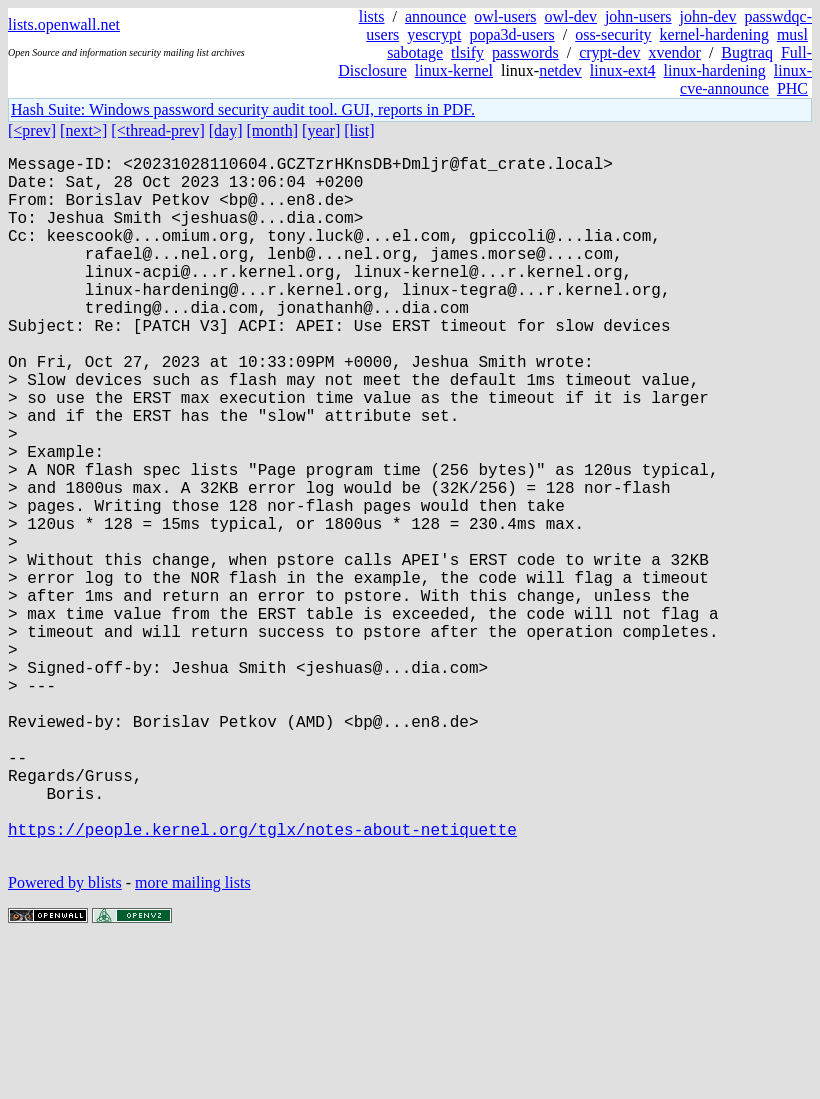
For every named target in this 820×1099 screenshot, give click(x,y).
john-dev (708, 16)
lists (372, 16)
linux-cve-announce (746, 79)
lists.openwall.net (64, 24)
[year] (321, 130)
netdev (560, 70)
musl (792, 34)
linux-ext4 (623, 70)
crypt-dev (609, 52)
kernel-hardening (714, 34)
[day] (226, 130)
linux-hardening (715, 70)
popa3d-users (511, 34)
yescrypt (434, 34)
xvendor (674, 52)
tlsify (467, 52)
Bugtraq (747, 52)
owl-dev (570, 16)
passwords (525, 52)
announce (435, 16)
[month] (273, 130)
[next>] (83, 130)
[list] (359, 130)
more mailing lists (193, 1038)
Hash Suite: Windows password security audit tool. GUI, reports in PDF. (243, 109)
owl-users (505, 16)
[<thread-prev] (157, 130)
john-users (638, 16)
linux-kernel (454, 70)
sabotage (415, 52)
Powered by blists (65, 1038)
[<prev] (32, 130)
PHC (792, 88)
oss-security (613, 34)
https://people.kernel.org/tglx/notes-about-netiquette (262, 981)
